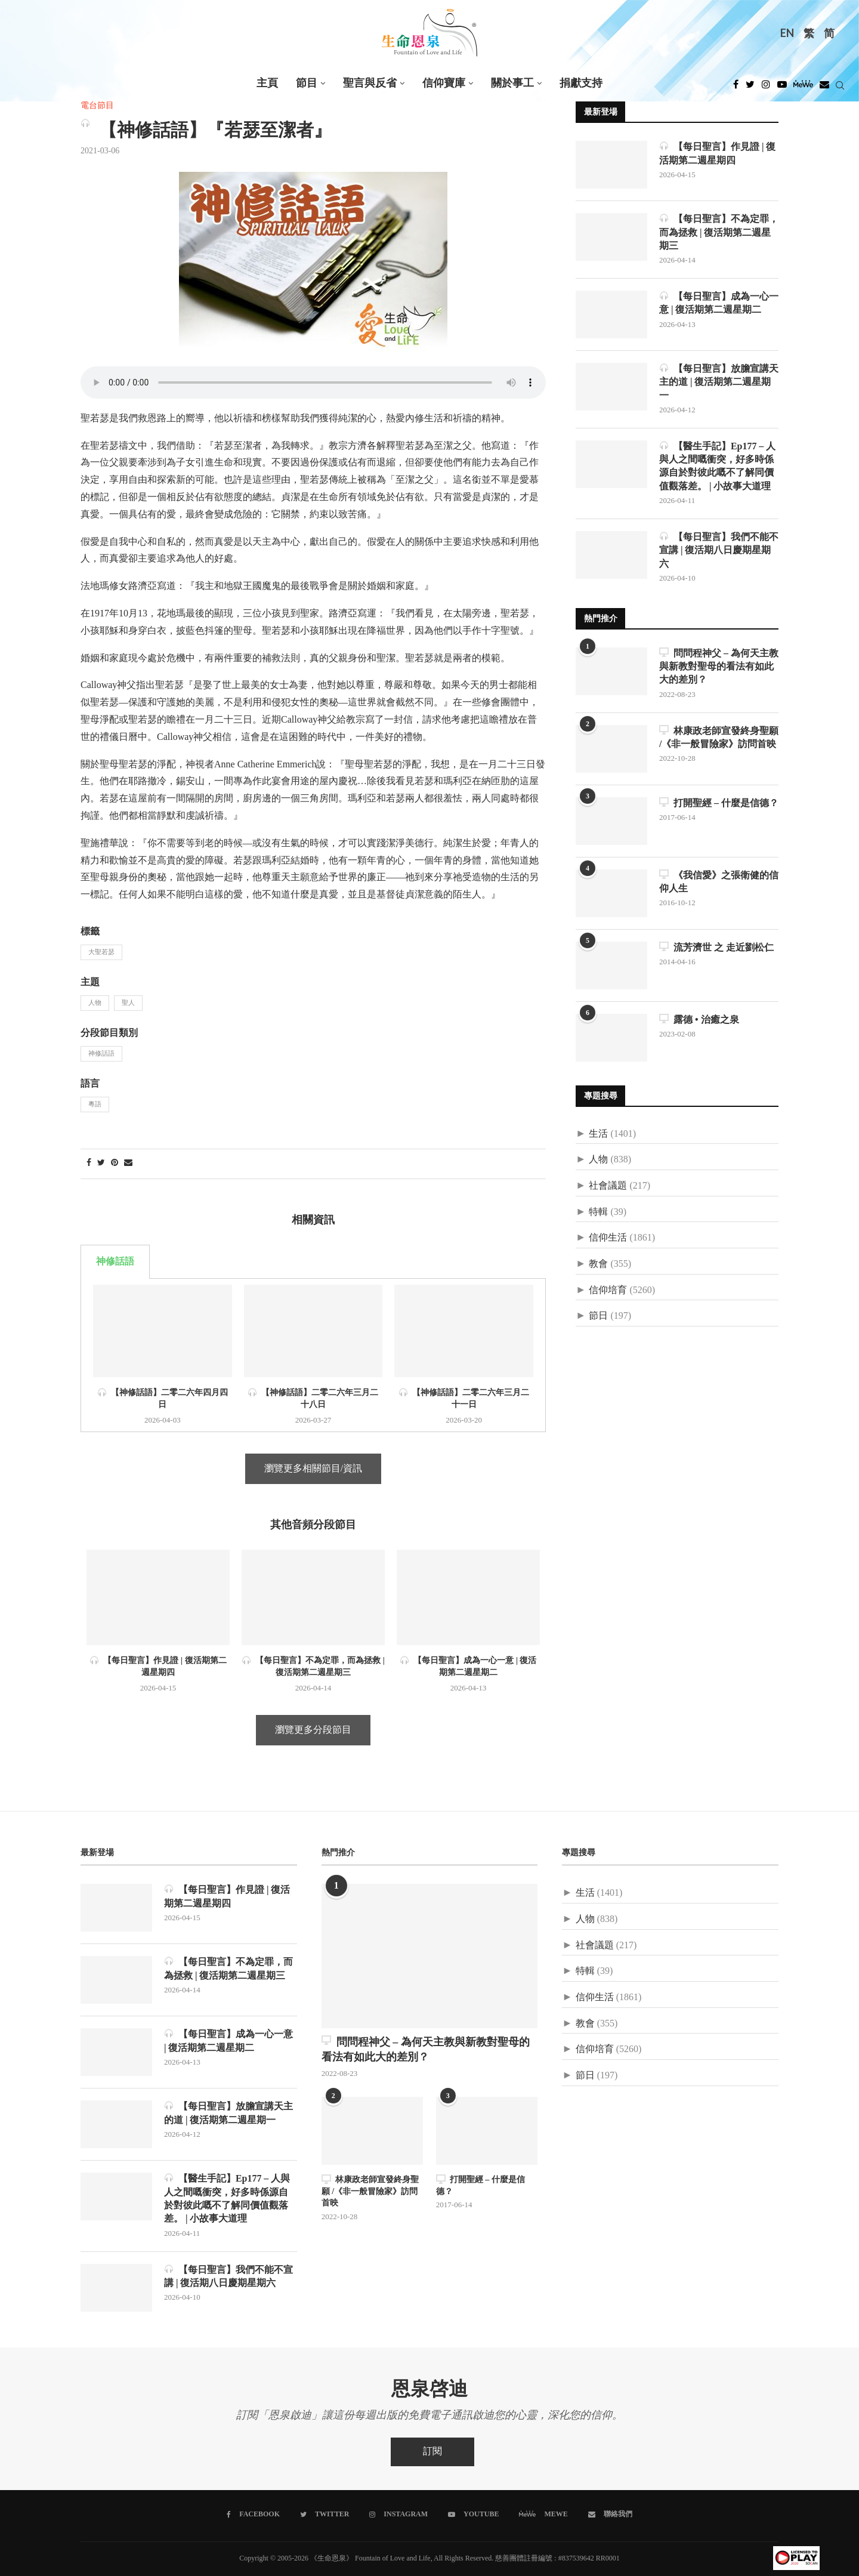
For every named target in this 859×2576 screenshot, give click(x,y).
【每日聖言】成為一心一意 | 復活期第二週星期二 (718, 303)
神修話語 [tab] (115, 1262)
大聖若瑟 (101, 952)
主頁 (267, 83)
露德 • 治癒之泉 (699, 1020)
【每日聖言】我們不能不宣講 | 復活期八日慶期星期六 (718, 550)
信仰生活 (608, 1238)
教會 (598, 1265)
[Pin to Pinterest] (114, 1163)
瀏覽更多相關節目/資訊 (313, 1469)
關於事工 (512, 83)
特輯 (598, 1213)
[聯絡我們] (610, 2515)
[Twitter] (750, 88)
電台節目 (97, 105)
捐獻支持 (581, 83)
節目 (306, 83)
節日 (598, 1317)
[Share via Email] (128, 1163)
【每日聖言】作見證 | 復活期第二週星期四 (717, 153)
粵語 (94, 1104)
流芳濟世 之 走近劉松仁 (716, 948)
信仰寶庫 (443, 83)
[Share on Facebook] (88, 1163)
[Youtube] (782, 88)
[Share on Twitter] (101, 1163)
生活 (598, 1135)
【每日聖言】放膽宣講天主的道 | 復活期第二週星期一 (718, 382)
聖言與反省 (370, 83)
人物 (94, 1003)
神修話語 (101, 1053)
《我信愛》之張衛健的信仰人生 (718, 882)
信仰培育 (608, 1291)
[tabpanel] (313, 1355)
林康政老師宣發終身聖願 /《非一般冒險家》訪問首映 (718, 738)
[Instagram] (766, 88)
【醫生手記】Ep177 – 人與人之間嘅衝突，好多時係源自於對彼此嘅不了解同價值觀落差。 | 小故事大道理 (717, 466)
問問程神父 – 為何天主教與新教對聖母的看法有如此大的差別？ (718, 667)
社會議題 (608, 1186)
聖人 (128, 1003)
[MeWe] (803, 88)
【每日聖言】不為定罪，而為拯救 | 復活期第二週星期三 (718, 232)
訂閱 (432, 2452)
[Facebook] (736, 88)
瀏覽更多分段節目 (313, 1730)
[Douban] (824, 88)
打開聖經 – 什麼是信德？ (718, 803)
